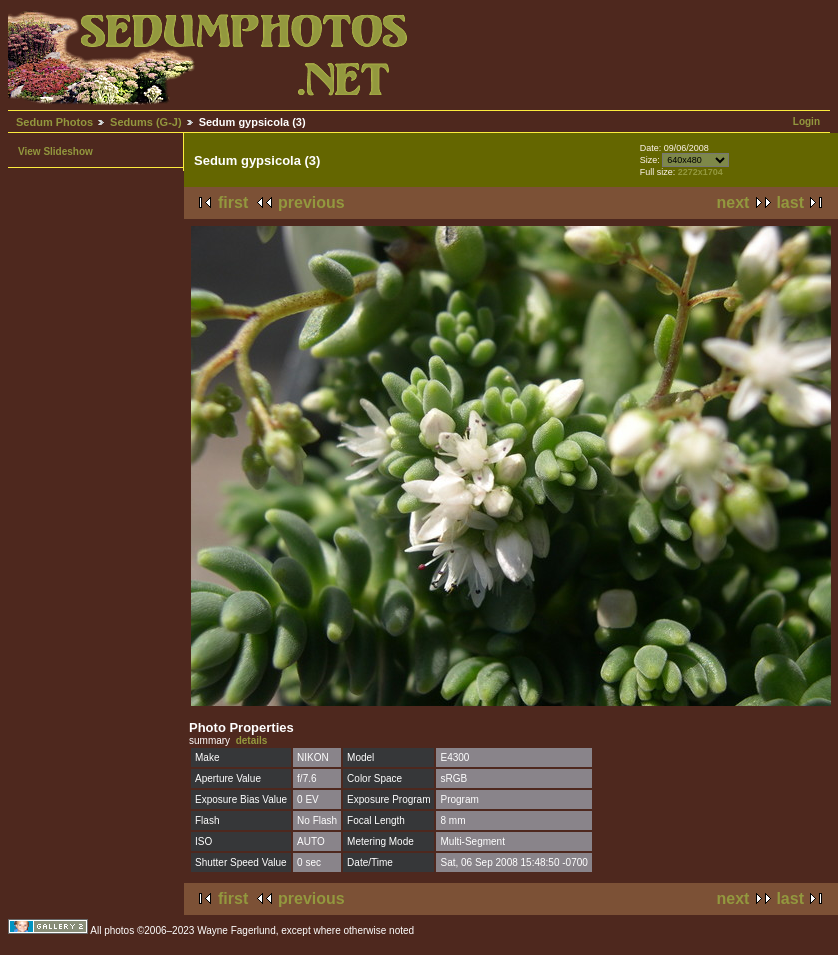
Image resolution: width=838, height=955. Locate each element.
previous (311, 202)
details (252, 740)
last (790, 202)
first (233, 202)
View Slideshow (55, 151)
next (733, 202)
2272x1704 (700, 172)
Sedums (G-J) (146, 122)
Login (806, 121)
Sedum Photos (54, 122)
